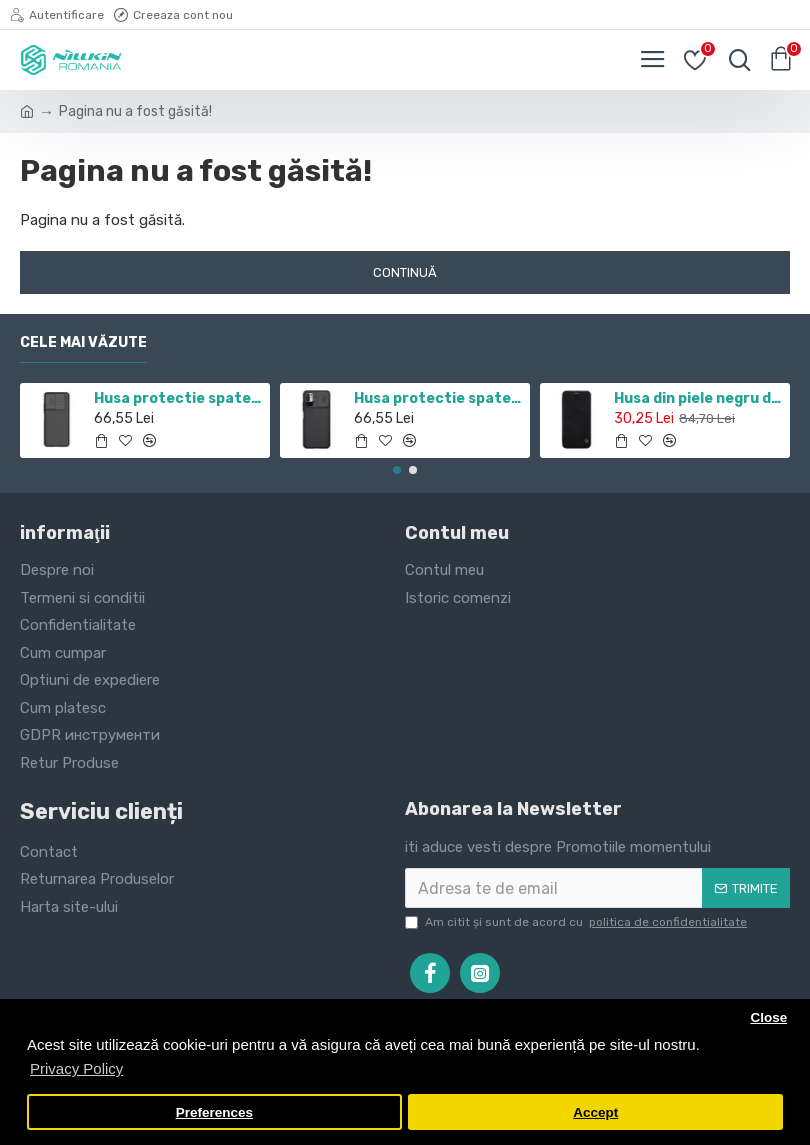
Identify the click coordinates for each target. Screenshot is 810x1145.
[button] (397, 470)
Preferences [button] (214, 1112)
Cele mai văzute (83, 342)
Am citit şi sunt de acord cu (577, 922)
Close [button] (768, 1017)
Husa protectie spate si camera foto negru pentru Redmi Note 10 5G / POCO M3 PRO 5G (438, 398)
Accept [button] (595, 1112)
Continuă (405, 272)
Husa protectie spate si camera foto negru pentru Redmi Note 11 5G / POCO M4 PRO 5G (178, 398)
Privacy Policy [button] (76, 1068)
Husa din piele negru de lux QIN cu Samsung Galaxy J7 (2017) (698, 398)
